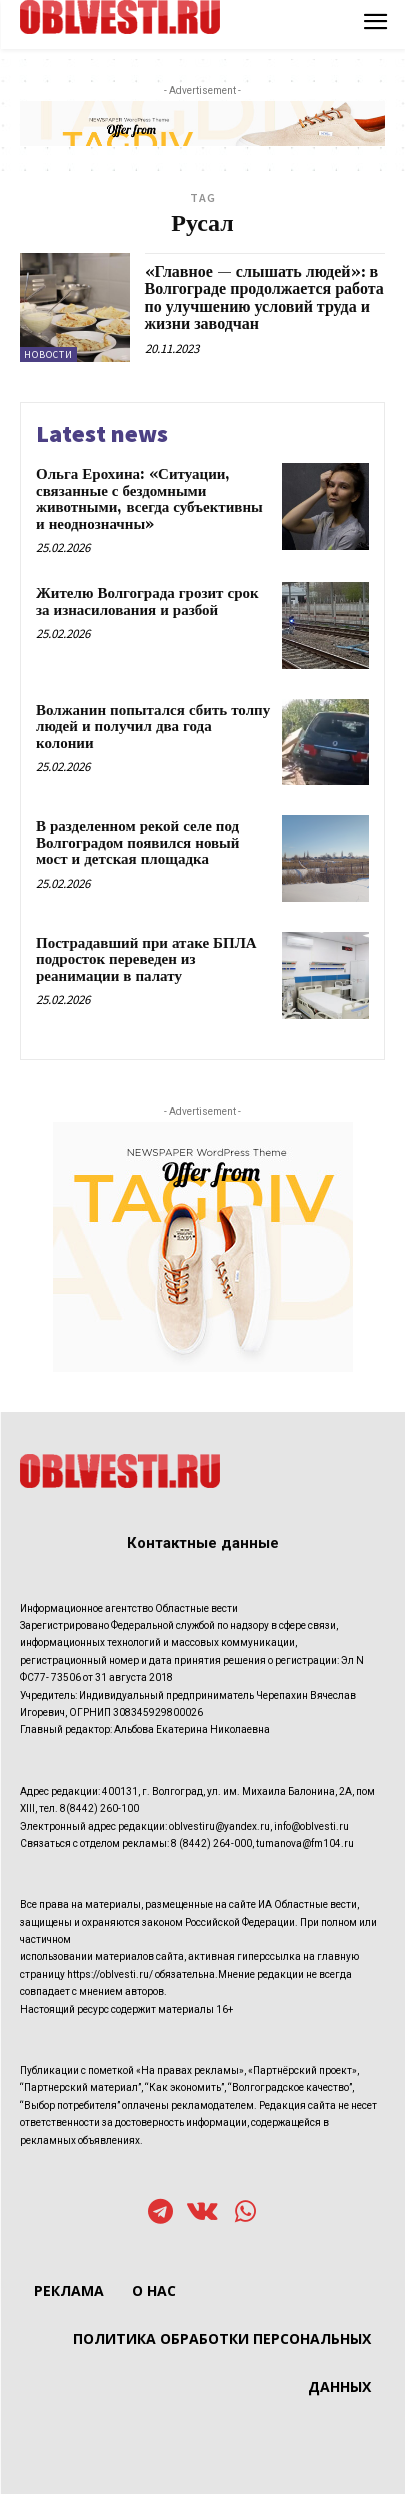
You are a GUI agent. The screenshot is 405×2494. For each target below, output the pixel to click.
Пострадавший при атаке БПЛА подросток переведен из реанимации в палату (146, 960)
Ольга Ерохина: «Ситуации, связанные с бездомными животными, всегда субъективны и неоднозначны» (149, 499)
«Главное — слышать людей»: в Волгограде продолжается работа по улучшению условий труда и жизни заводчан (264, 298)
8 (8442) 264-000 (211, 1843)
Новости (48, 354)
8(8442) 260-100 (99, 1808)
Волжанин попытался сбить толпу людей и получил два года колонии (153, 727)
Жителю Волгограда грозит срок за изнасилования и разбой (147, 602)
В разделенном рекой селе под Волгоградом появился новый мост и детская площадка (137, 843)
